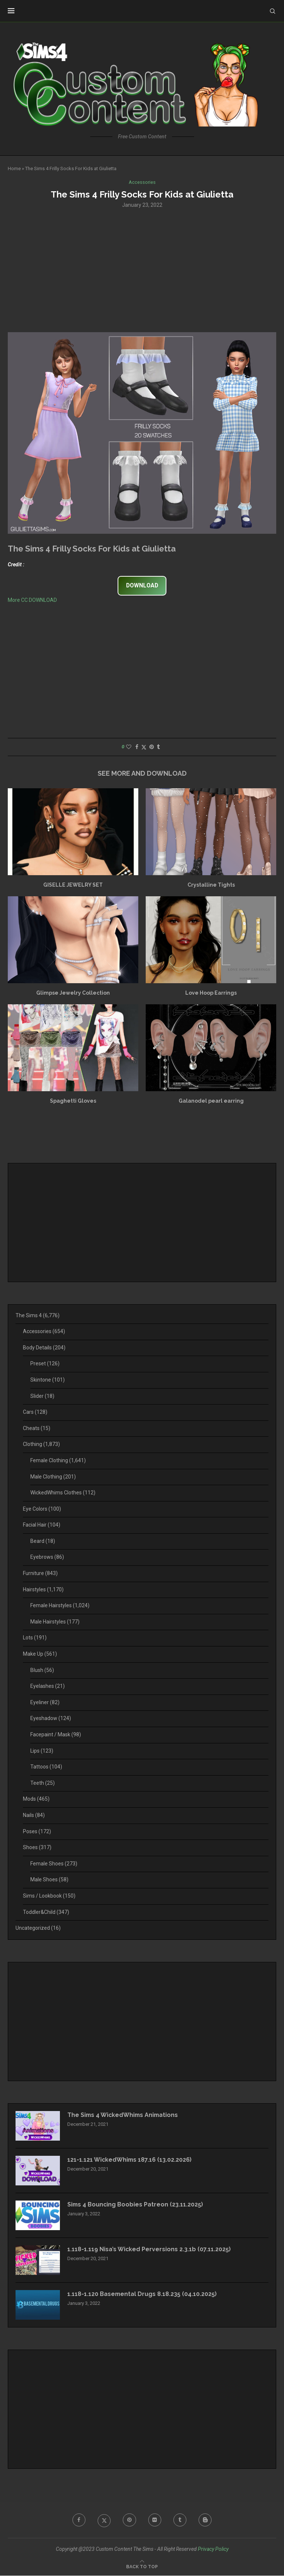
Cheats (36, 1428)
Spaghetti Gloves (73, 1101)
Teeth (42, 1783)
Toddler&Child (46, 1912)
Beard (42, 1541)
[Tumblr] (180, 2520)
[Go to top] (142, 2567)
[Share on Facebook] (136, 747)
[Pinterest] (129, 2520)
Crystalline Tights (211, 885)
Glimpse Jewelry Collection (73, 993)
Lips (41, 1751)
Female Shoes (53, 1864)
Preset (45, 1364)
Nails (34, 1815)
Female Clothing (58, 1460)
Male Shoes (49, 1880)
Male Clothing (53, 1477)
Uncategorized (38, 1928)
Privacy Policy (213, 2549)
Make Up (40, 1654)
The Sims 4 (38, 1315)
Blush (42, 1670)
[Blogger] (206, 2520)
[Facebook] (78, 2520)
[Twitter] (104, 2520)
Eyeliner (45, 1702)
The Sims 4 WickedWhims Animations (123, 2114)
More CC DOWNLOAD (32, 600)
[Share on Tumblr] (158, 747)
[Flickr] (155, 2520)
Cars (35, 1412)
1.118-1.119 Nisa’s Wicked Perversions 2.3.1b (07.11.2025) (149, 2249)
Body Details (44, 1348)
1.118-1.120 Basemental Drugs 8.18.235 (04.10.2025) (142, 2293)
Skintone (47, 1380)
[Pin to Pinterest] (151, 747)
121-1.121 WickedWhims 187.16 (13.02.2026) (130, 2159)
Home (14, 168)
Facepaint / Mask (55, 1734)
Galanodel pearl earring (211, 1101)
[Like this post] (128, 747)
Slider (42, 1396)
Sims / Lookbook (49, 1896)
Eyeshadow (50, 1719)
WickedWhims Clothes (62, 1493)
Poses (37, 1831)
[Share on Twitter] (143, 747)
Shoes (37, 1848)
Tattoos (46, 1767)
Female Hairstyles (59, 1606)
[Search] (272, 11)
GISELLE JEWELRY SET (73, 885)
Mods (36, 1799)
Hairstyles (43, 1589)
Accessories (44, 1332)
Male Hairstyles (55, 1622)
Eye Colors (42, 1509)
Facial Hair (41, 1525)
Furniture (40, 1573)
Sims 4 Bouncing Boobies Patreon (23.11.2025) (135, 2204)
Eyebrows (47, 1557)
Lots (35, 1638)
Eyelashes (47, 1686)
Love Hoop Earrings (211, 993)
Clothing (41, 1444)
